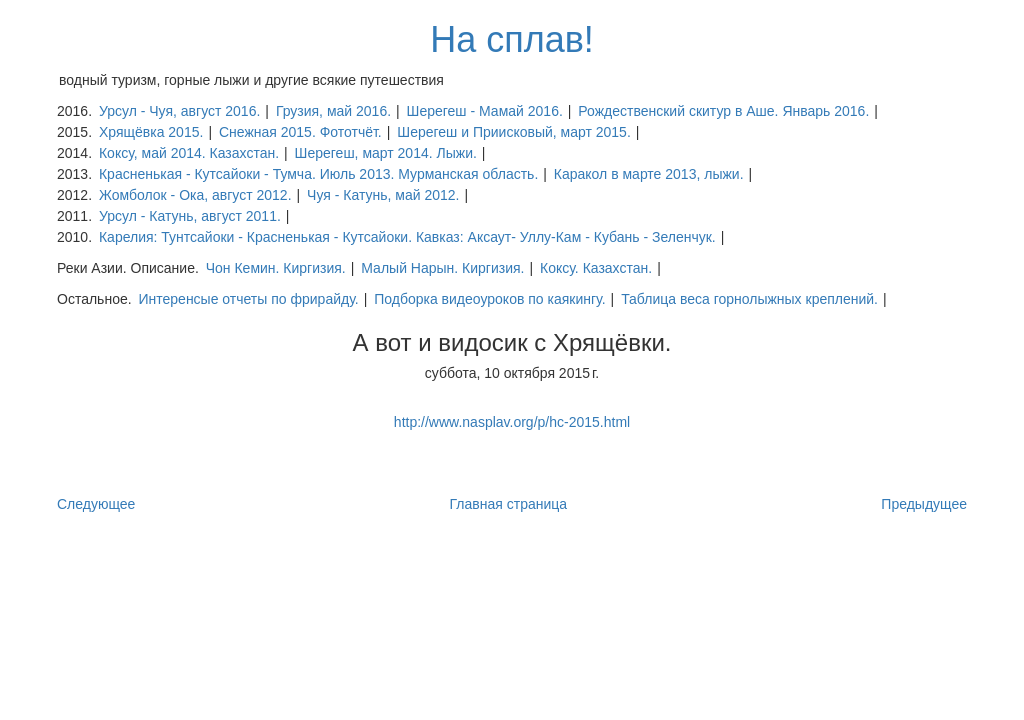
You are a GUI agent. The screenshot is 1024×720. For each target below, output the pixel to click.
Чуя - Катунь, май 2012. (383, 195)
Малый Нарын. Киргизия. (442, 268)
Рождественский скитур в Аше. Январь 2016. (723, 111)
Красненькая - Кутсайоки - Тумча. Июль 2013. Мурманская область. (318, 174)
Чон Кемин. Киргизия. (276, 268)
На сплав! (512, 39)
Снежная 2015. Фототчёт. (300, 132)
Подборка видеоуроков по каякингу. (489, 299)
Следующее (96, 504)
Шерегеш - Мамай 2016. (485, 111)
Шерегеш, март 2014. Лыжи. (386, 153)
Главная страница (509, 504)
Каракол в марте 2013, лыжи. (649, 174)
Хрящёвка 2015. (151, 132)
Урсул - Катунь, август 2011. (190, 216)
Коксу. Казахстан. (596, 268)
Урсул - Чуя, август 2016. (179, 111)
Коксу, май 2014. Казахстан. (189, 153)
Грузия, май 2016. (333, 111)
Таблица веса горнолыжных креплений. (749, 299)
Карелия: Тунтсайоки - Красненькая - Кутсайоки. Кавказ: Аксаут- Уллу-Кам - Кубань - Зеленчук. (407, 237)
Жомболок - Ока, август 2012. (195, 195)
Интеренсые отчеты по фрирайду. (248, 299)
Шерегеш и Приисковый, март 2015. (514, 132)
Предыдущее (924, 504)
